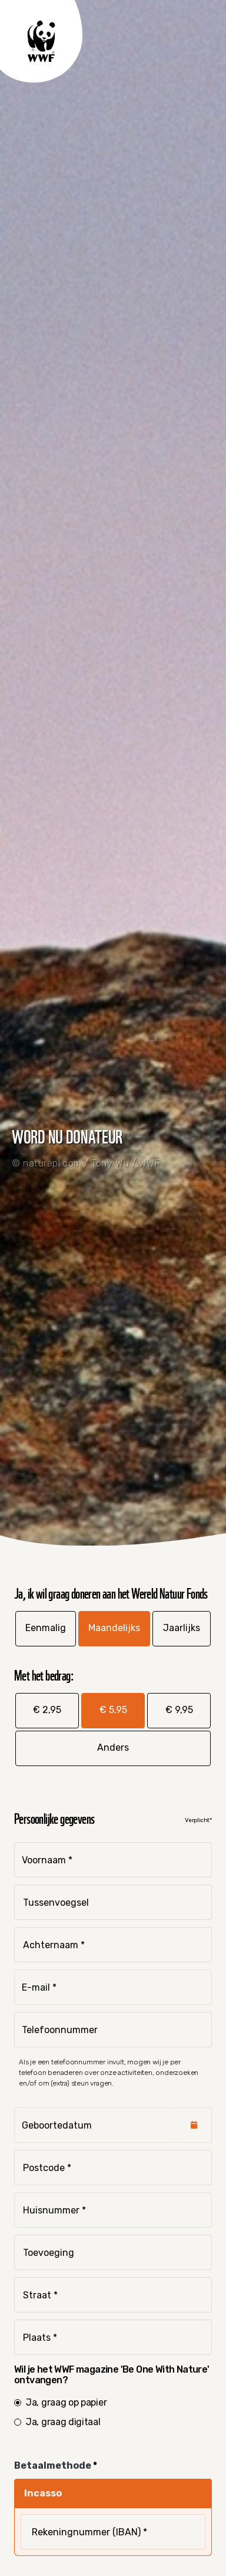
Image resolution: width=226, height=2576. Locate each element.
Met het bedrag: (44, 1674)
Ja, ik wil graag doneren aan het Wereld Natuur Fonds (111, 1592)
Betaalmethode (53, 2465)
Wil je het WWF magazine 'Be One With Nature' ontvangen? (112, 2375)
